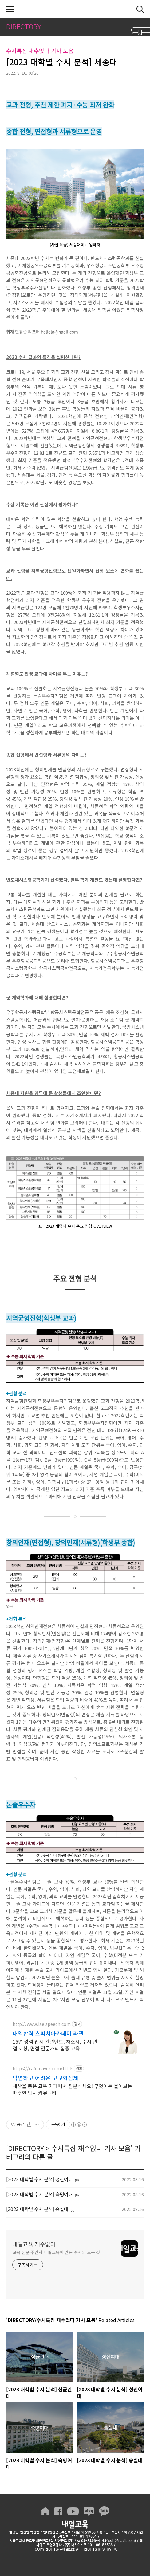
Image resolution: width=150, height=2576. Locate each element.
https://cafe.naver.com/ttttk (43, 2068)
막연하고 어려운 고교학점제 (45, 2077)
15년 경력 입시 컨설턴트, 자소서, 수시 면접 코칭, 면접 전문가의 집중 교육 (55, 2045)
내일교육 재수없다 (75, 9)
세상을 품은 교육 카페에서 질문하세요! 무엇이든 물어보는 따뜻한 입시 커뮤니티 (72, 2089)
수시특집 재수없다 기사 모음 (91, 2148)
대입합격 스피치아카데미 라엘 (48, 2033)
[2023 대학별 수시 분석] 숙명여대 (39, 2194)
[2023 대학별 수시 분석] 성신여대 (39, 2179)
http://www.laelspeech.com (42, 2024)
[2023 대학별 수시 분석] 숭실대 (37, 2209)
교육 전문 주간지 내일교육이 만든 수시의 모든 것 (56, 2252)
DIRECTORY (26, 2148)
